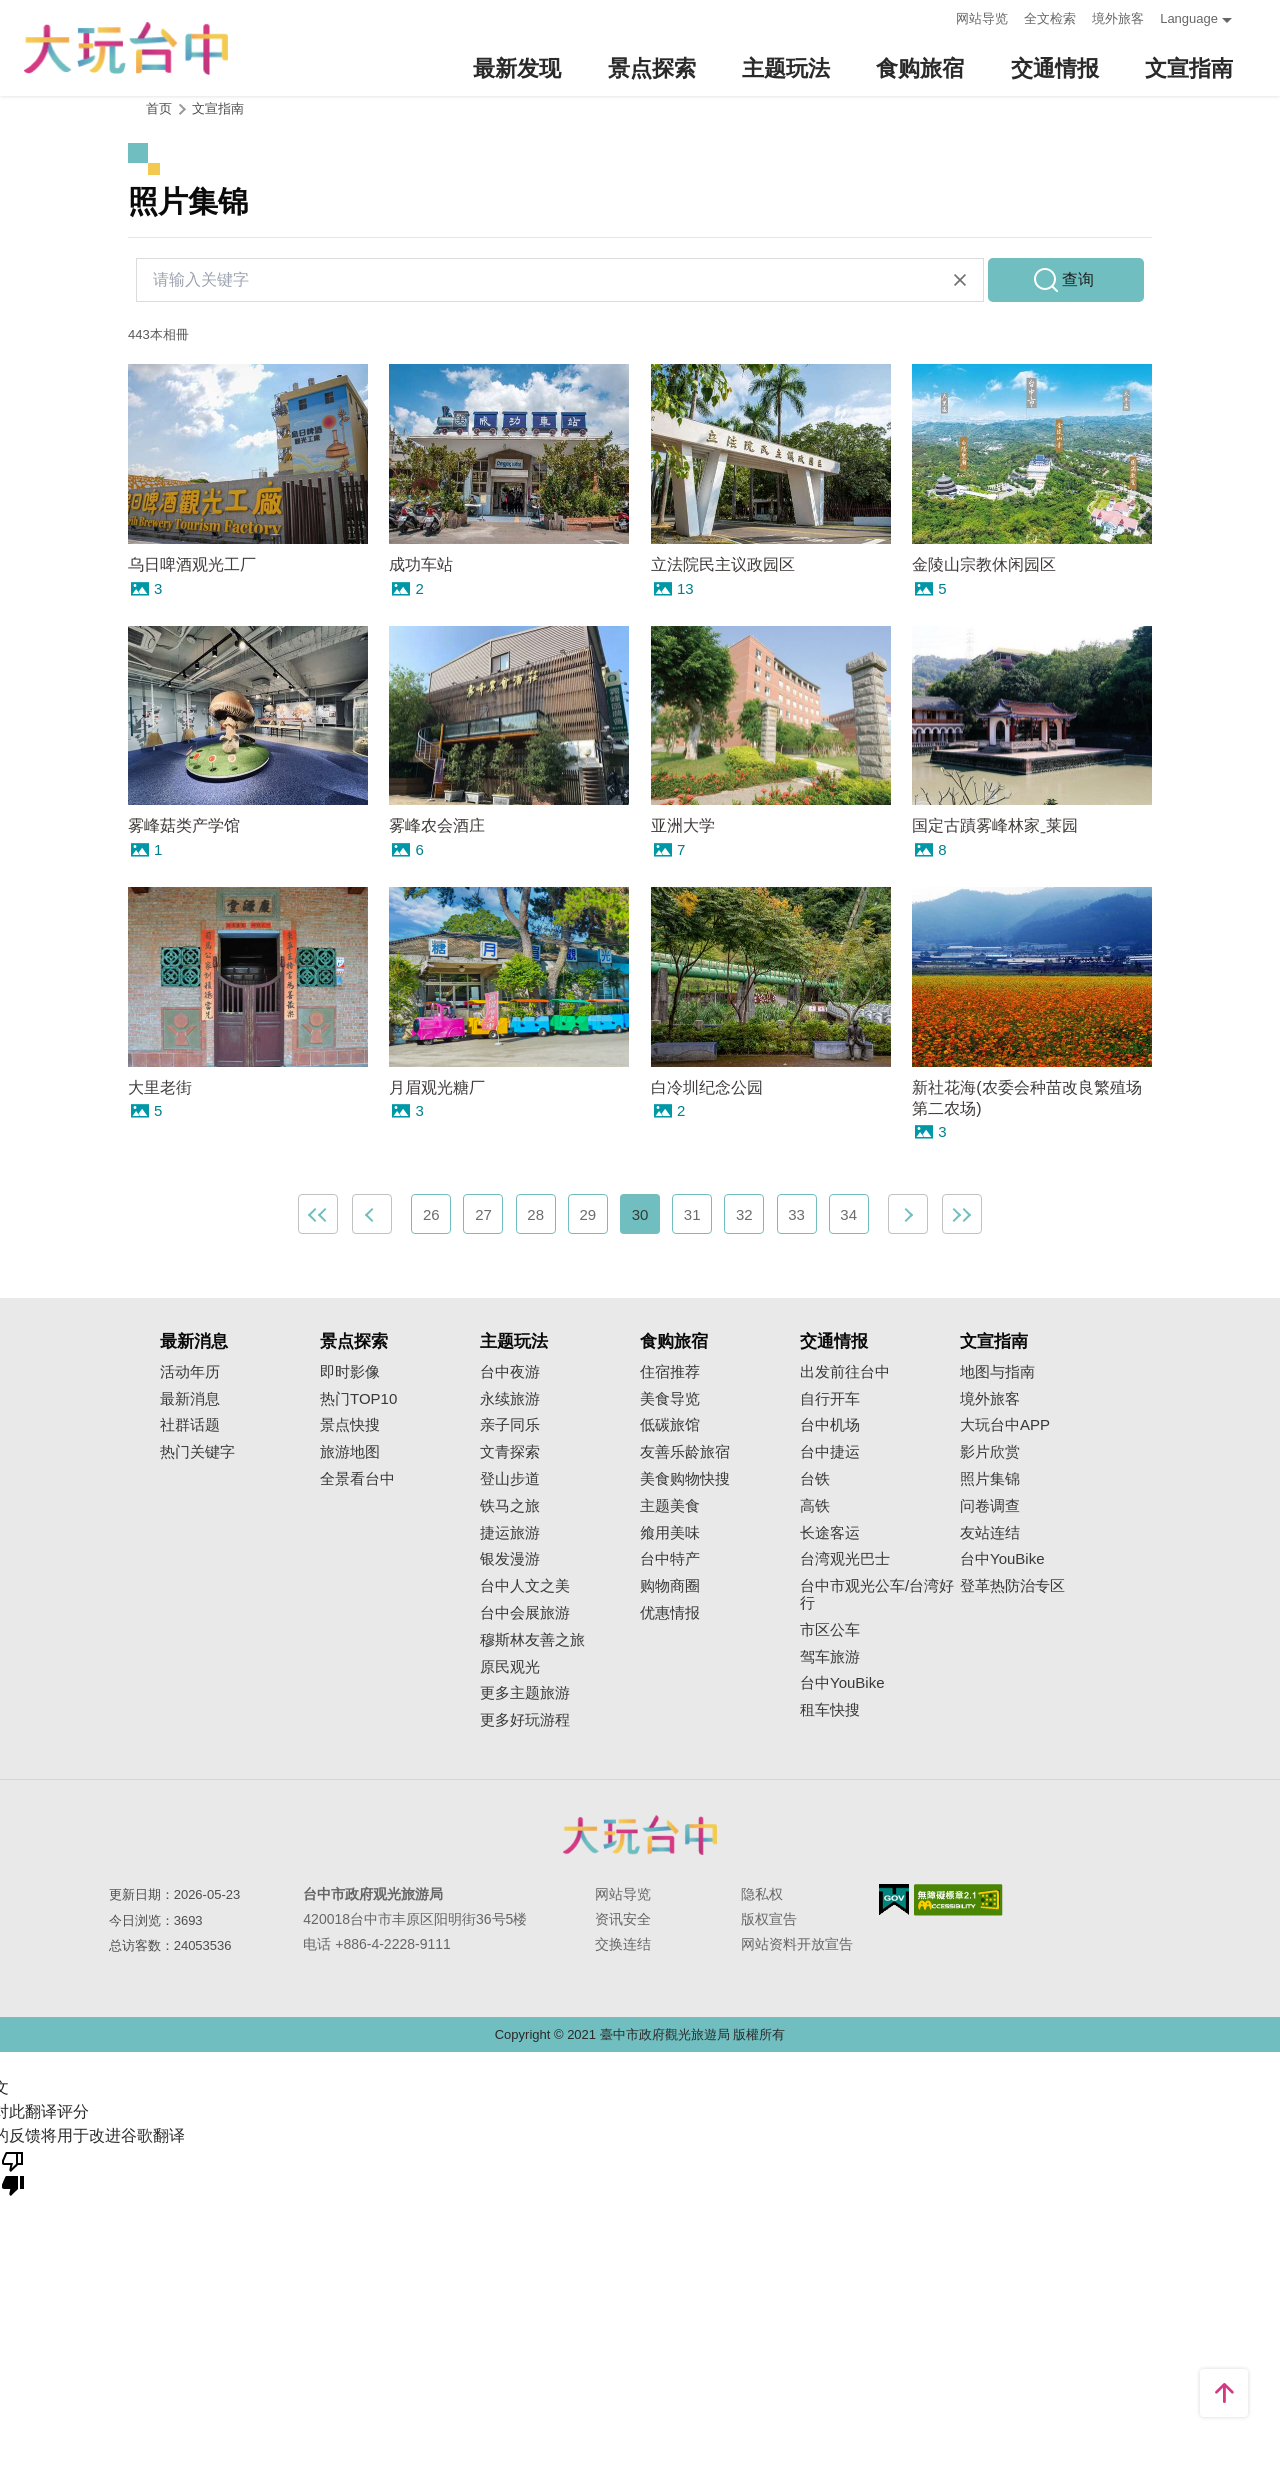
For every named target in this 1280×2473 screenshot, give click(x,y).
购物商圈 (670, 1586)
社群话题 (190, 1425)
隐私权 (762, 1894)
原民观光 (510, 1667)
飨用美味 (670, 1533)
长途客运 (830, 1533)
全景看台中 (357, 1479)
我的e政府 (894, 1899)
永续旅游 (510, 1399)
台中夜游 (510, 1372)
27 (483, 1214)
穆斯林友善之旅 (532, 1640)
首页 (159, 108)
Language (1189, 18)
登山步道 (510, 1479)
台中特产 (670, 1559)
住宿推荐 (670, 1372)
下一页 (908, 1214)
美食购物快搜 (685, 1479)
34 (848, 1214)
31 (692, 1214)
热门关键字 (197, 1452)
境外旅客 (1118, 18)
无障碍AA (958, 1900)
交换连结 (623, 1944)
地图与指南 (997, 1372)
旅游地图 (350, 1452)
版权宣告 (769, 1919)
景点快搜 (350, 1425)
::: (934, 16)
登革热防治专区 (1012, 1586)
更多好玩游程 (525, 1720)
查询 (1078, 279)
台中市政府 (640, 1835)
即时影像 (350, 1372)
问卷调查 (990, 1506)
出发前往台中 (845, 1372)
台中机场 (830, 1425)
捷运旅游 (510, 1533)
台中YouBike (842, 1683)
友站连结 (990, 1533)
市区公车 (830, 1630)
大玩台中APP (1005, 1425)
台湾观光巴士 (845, 1559)
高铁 (815, 1506)
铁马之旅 (510, 1506)
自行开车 (830, 1399)
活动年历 (190, 1372)
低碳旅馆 (670, 1425)
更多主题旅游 (525, 1693)
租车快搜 (830, 1710)
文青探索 (510, 1452)
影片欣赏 (990, 1452)
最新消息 (190, 1399)
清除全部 (960, 280)
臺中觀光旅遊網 (126, 48)
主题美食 (670, 1506)
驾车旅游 (830, 1657)
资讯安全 (623, 1919)
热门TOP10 (358, 1399)
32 (744, 1214)
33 (796, 1214)
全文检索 (1050, 18)
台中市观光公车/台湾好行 (877, 1594)
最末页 (962, 1214)
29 (587, 1214)
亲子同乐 (510, 1425)
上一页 (372, 1214)
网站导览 (982, 18)
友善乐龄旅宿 (685, 1452)
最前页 (318, 1214)
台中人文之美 (525, 1586)
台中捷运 (830, 1452)
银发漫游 (510, 1559)
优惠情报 (670, 1613)
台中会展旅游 (525, 1613)
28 (535, 1214)
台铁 (815, 1479)
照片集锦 (990, 1479)
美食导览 (670, 1399)
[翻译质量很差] (13, 2172)
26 (431, 1214)
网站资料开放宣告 (797, 1944)
